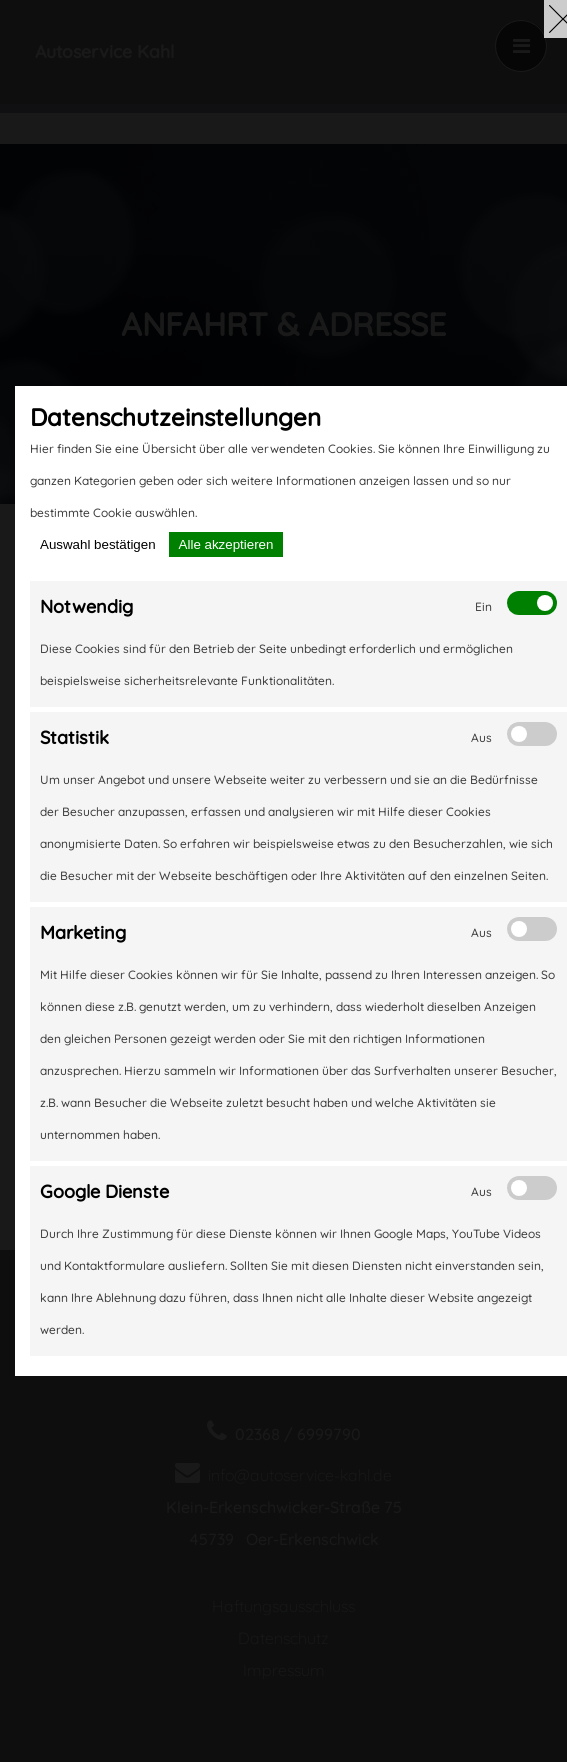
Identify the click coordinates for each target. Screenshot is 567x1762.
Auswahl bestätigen (98, 544)
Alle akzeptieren (226, 544)
